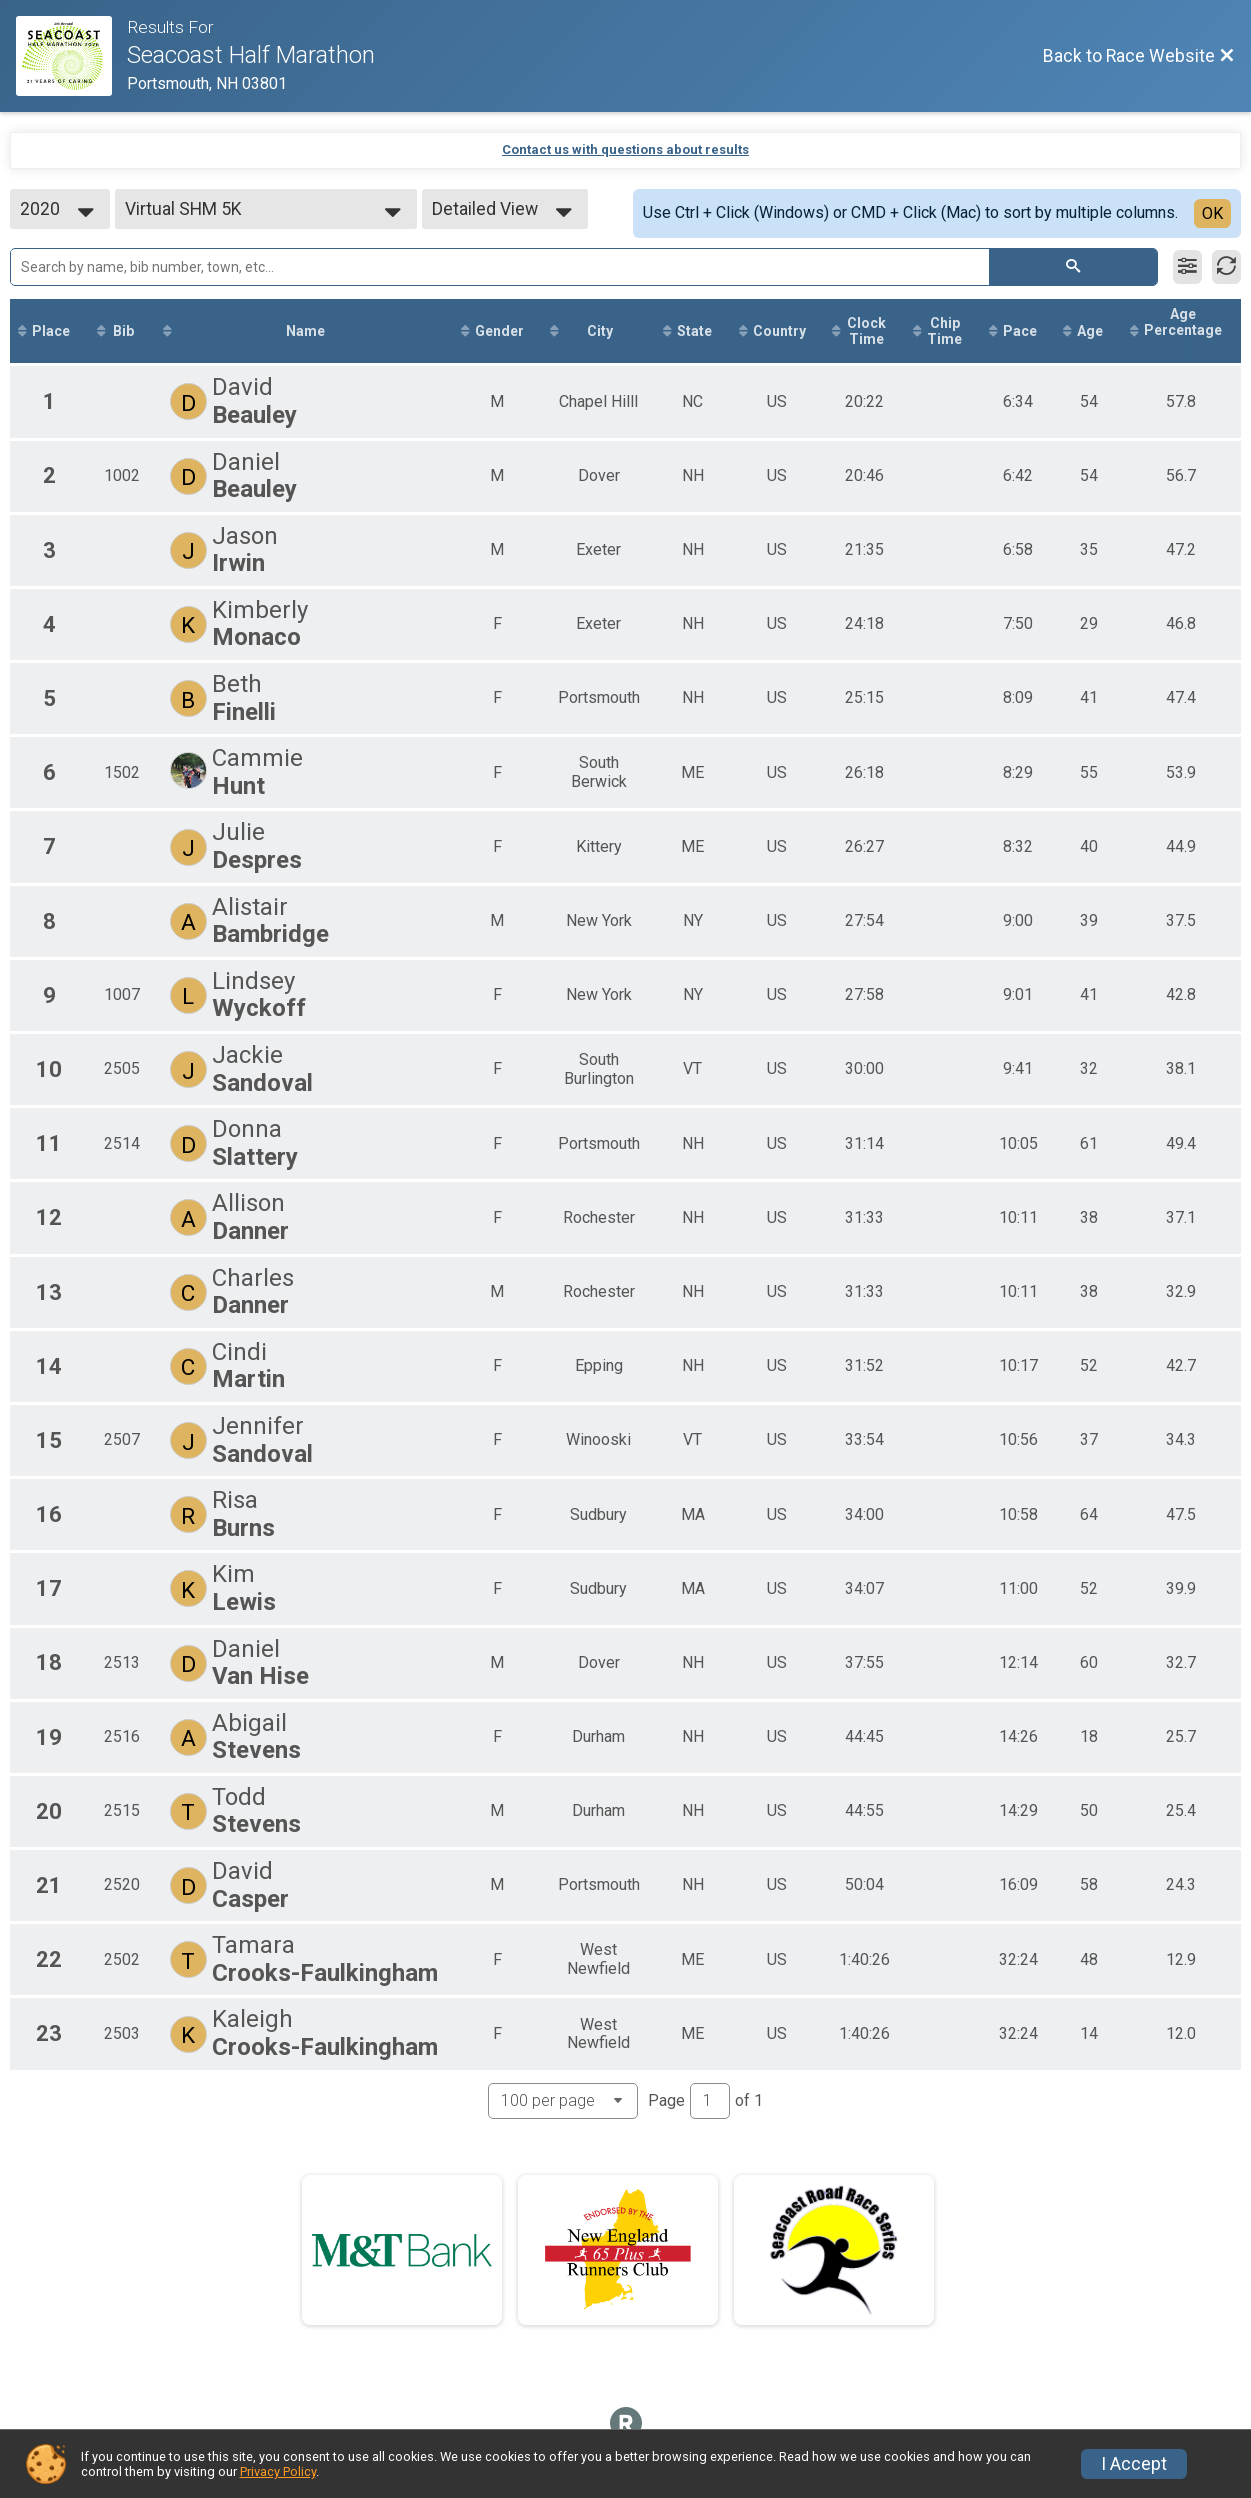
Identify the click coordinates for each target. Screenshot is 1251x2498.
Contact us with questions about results (625, 149)
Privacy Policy (278, 2471)
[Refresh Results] (1226, 267)
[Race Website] (71, 56)
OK (1212, 213)
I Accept (1134, 2464)
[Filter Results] (1187, 267)
